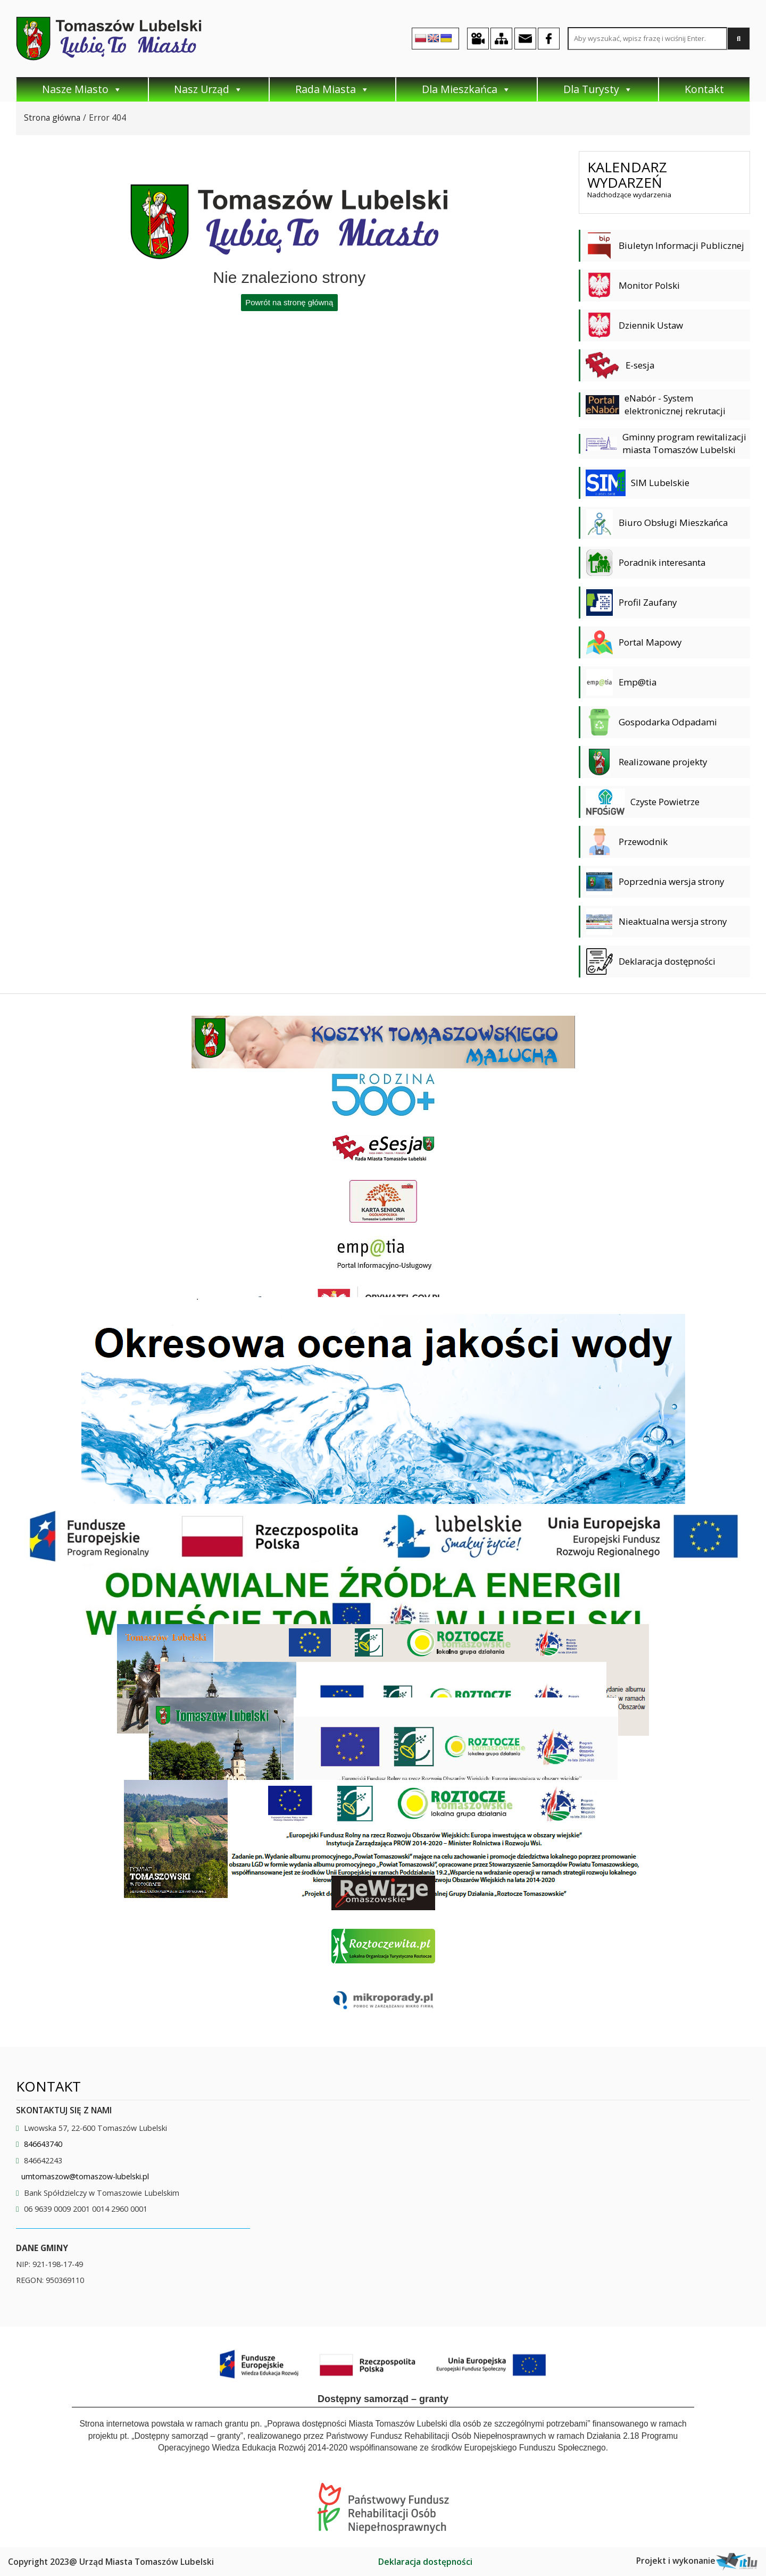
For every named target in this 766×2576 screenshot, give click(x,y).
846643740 (43, 2144)
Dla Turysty (598, 89)
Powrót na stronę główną (289, 302)
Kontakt (704, 89)
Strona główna (52, 117)
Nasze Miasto (82, 89)
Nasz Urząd (208, 89)
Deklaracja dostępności (425, 2561)
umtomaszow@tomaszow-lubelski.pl (85, 2176)
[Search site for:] (647, 38)
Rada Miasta (332, 89)
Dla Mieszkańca (466, 89)
